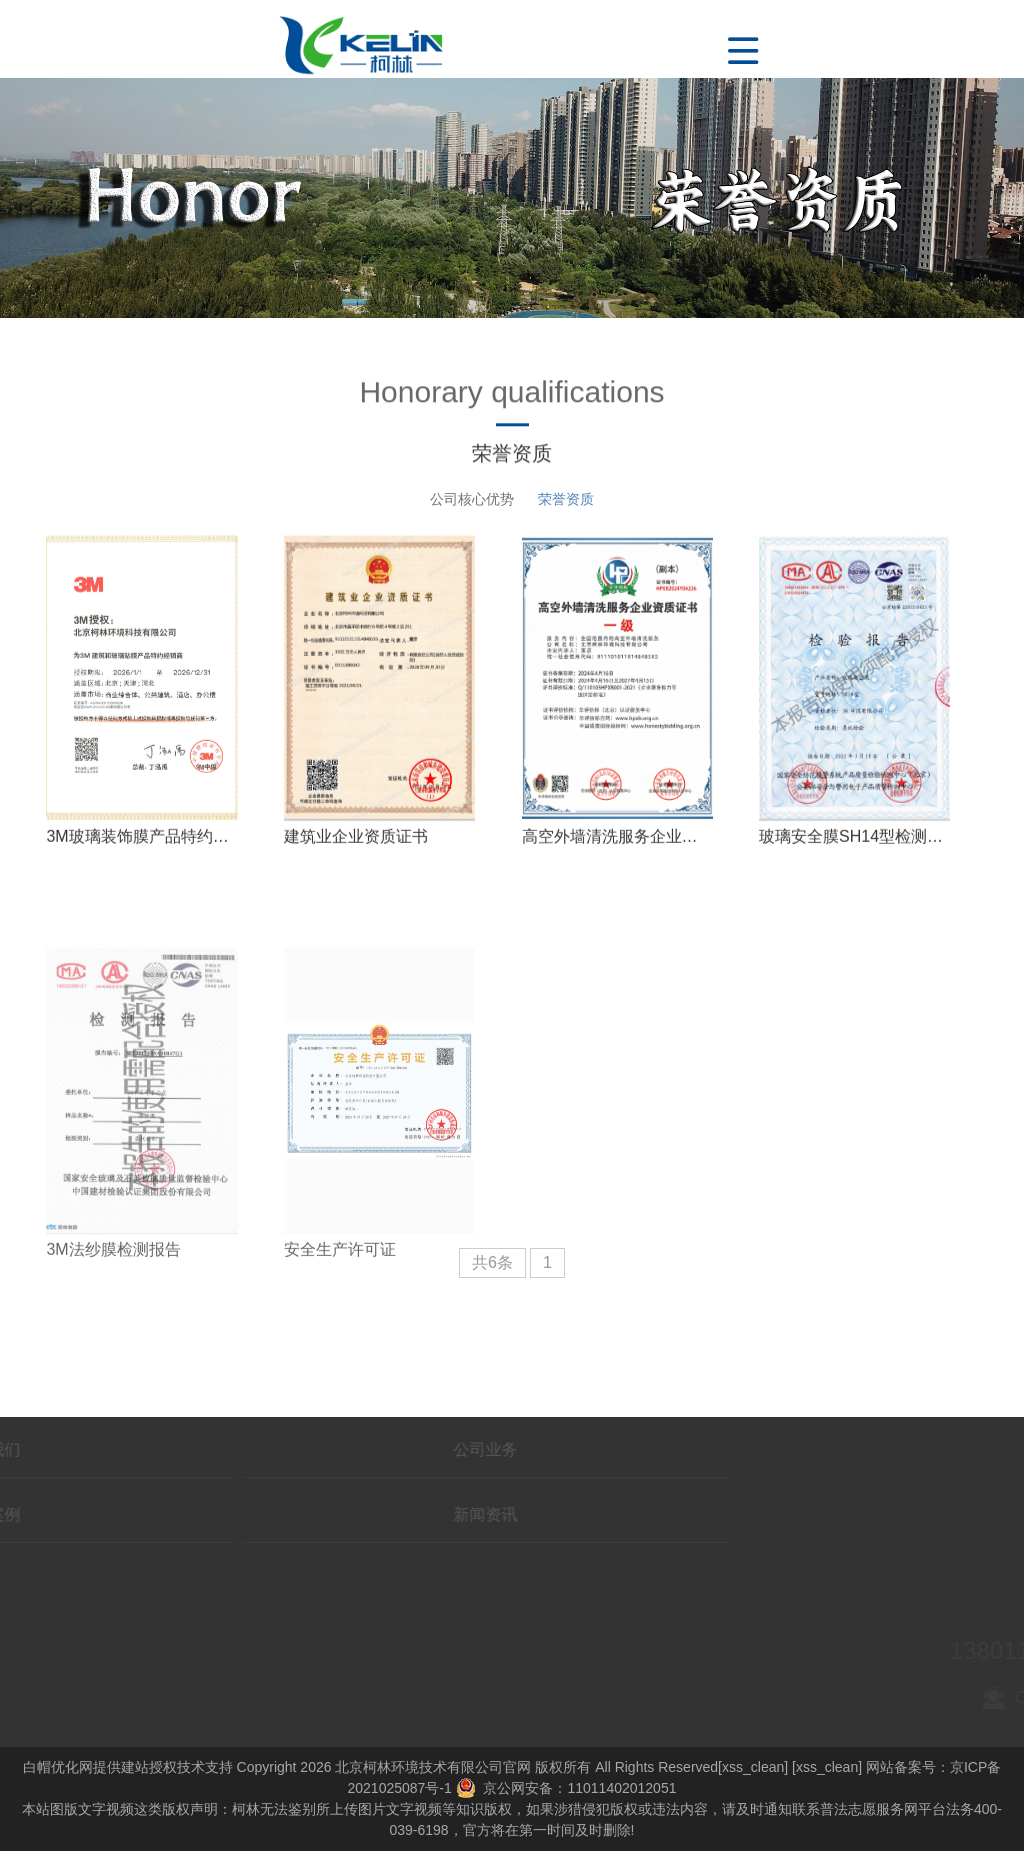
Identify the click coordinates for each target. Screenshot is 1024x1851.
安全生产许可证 (340, 1339)
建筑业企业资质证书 (356, 855)
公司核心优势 (472, 499)
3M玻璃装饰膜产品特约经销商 (153, 856)
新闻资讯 (303, 1514)
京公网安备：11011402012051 (566, 1788)
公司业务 (303, 1449)
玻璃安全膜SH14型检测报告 (859, 855)
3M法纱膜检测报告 (113, 1339)
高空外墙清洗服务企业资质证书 (634, 856)
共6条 (492, 1262)
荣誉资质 (566, 499)
